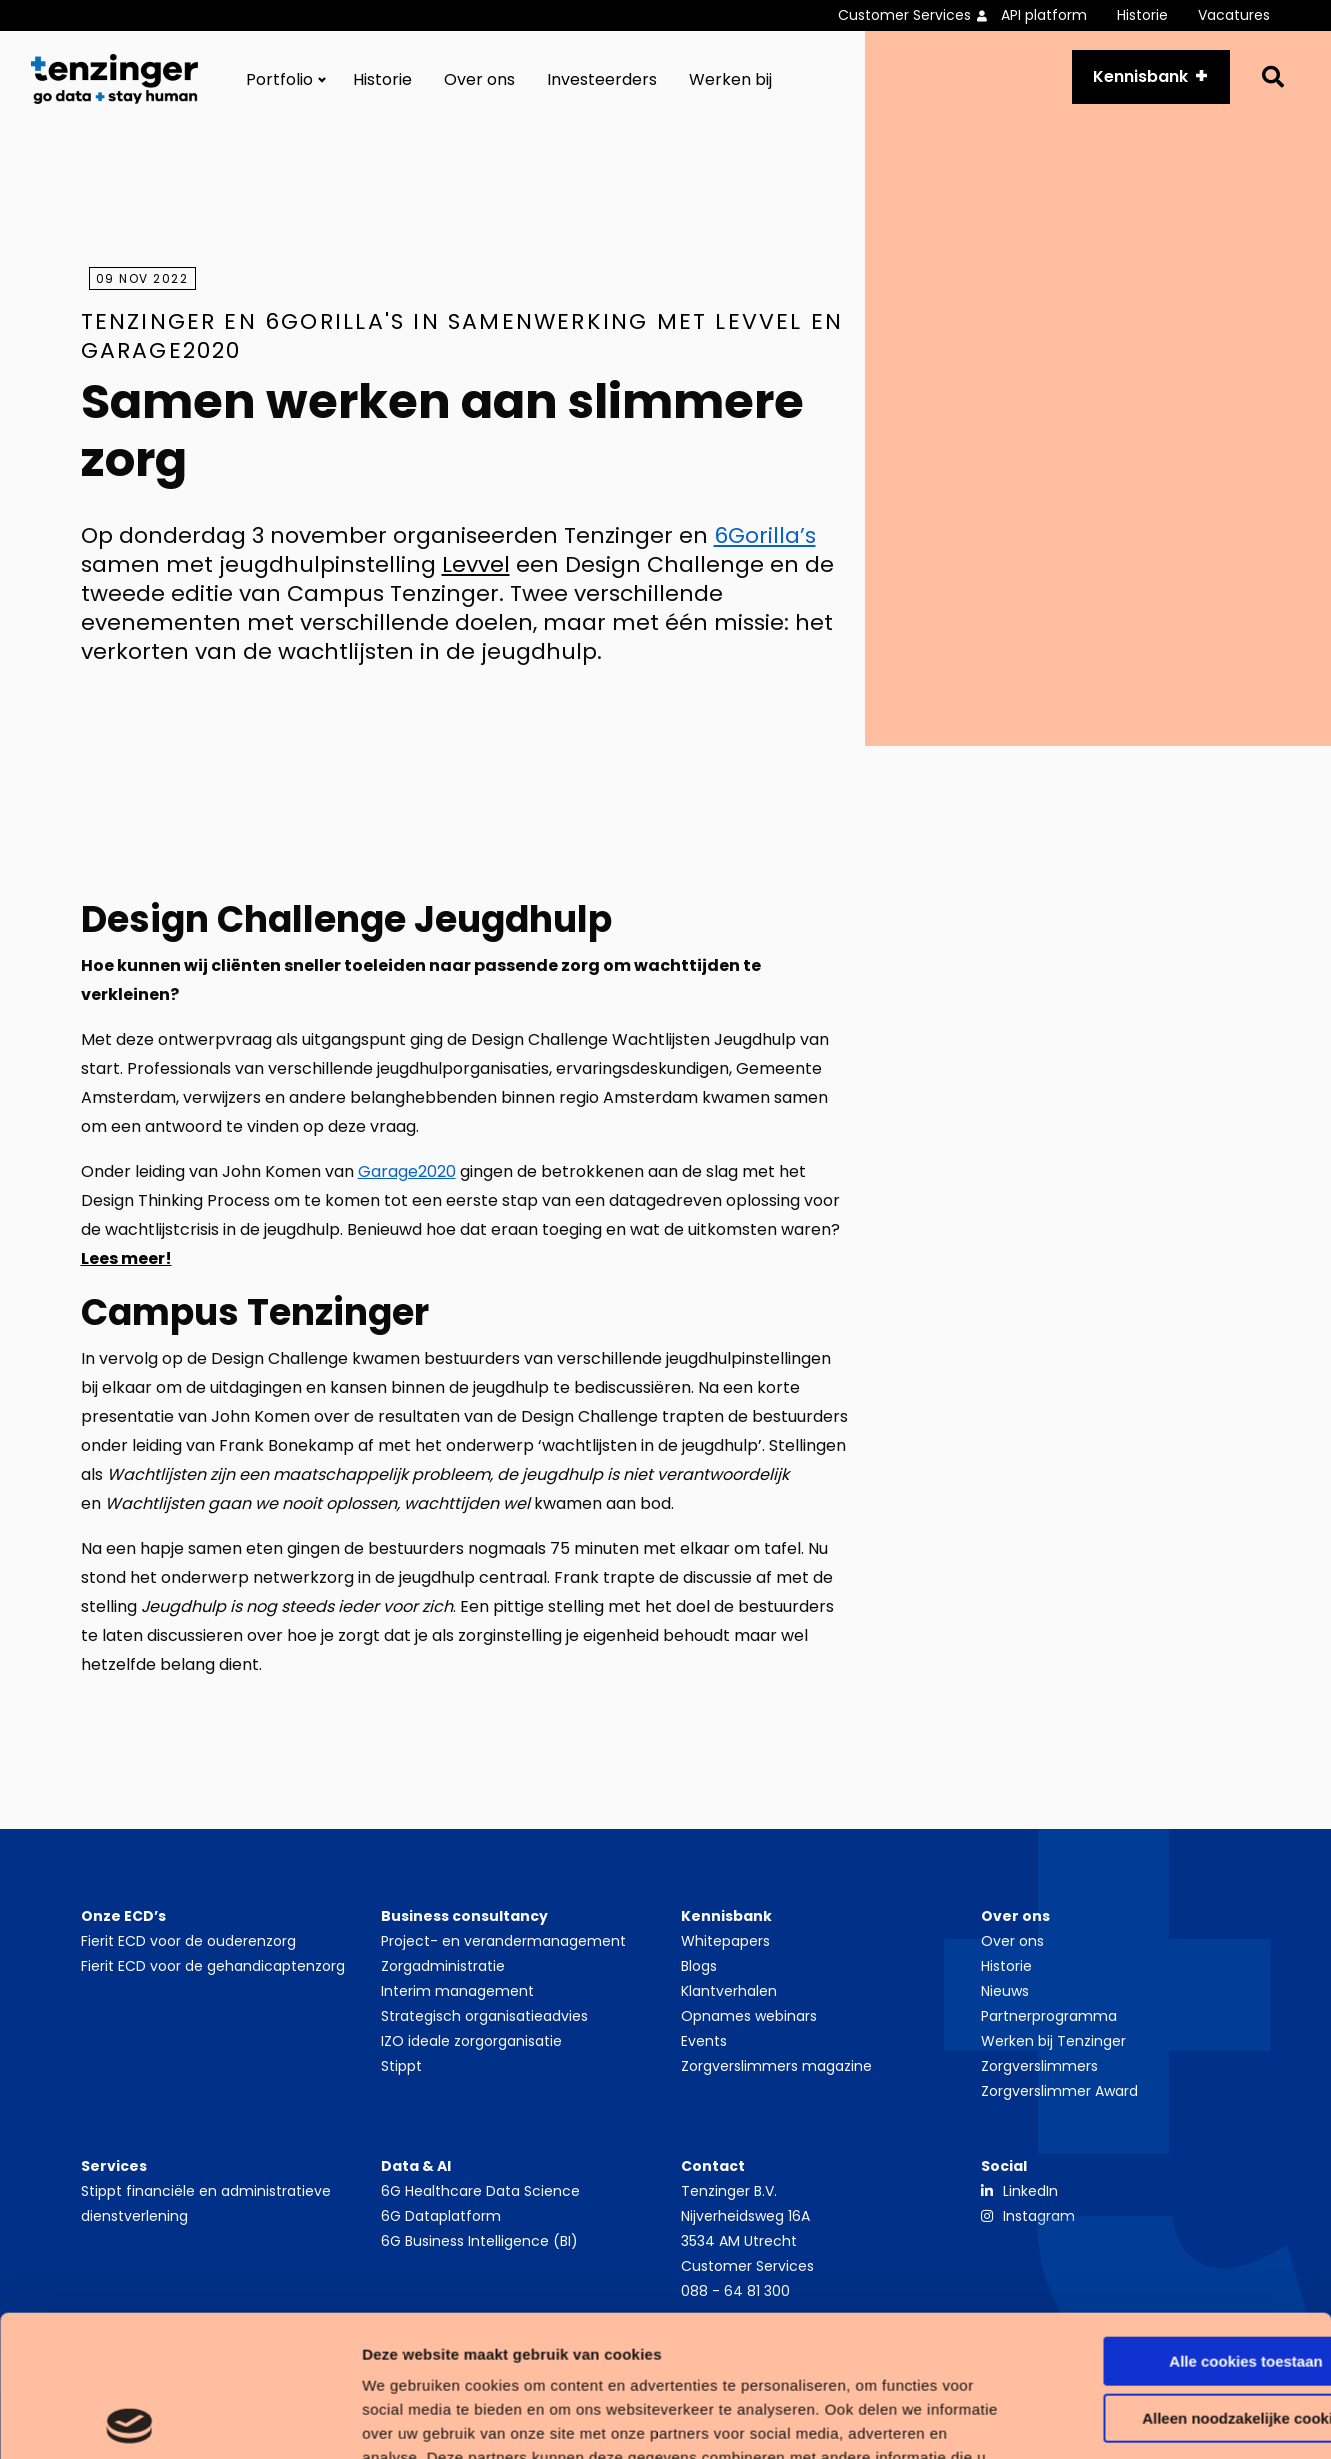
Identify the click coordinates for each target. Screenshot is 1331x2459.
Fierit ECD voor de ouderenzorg (188, 1941)
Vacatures (1234, 15)
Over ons (479, 79)
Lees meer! (126, 1258)
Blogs (699, 1966)
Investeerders (602, 79)
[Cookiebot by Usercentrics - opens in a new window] (129, 2420)
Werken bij (730, 79)
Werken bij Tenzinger (1053, 2041)
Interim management (457, 1991)
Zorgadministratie (443, 1966)
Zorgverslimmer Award (1059, 2091)
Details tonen (309, 2419)
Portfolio (279, 79)
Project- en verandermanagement (503, 1941)
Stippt (401, 2066)
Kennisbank (1140, 76)
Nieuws (1005, 1991)
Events (704, 2041)
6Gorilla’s (765, 535)
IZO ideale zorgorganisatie (471, 2041)
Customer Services (904, 15)
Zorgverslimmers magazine (776, 2066)
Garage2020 (407, 1171)
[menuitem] (919, 15)
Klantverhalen (729, 1991)
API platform (1044, 15)
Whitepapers (725, 1941)
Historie (1142, 15)
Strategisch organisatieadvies (484, 2016)
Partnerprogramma (1049, 2016)
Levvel (476, 564)
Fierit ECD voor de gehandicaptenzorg (213, 1966)
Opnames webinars (749, 2016)
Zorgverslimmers (1039, 2066)
